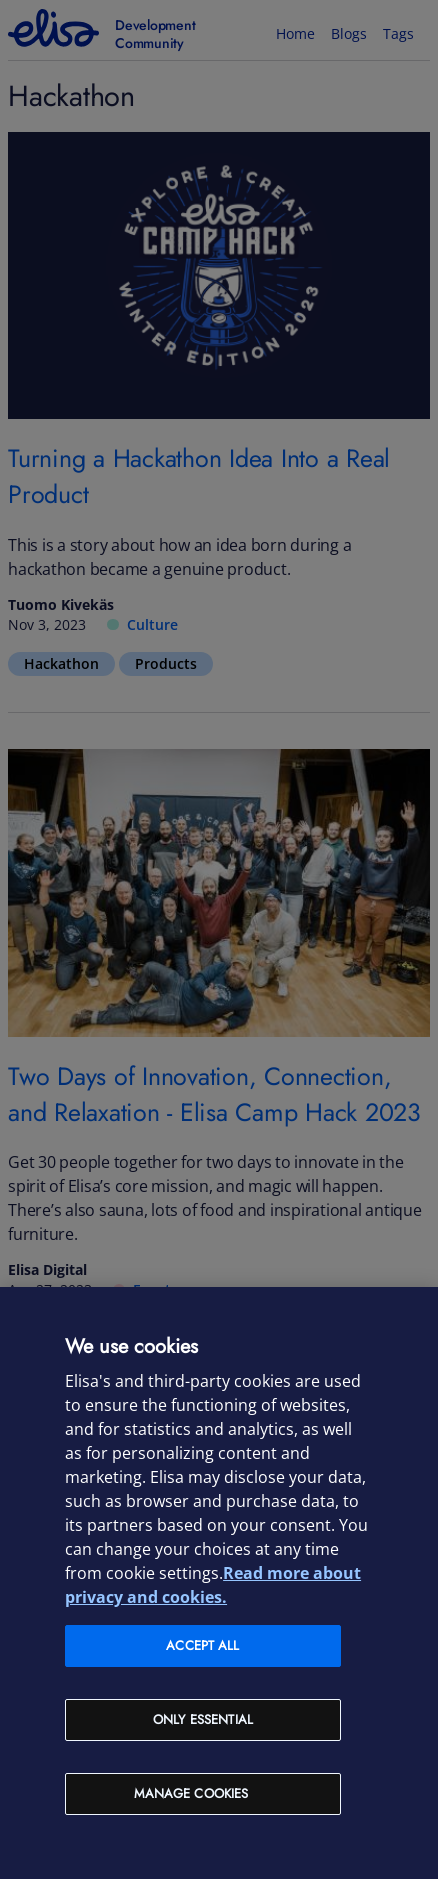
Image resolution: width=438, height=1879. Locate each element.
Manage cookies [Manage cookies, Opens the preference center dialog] (191, 1793)
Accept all (202, 1645)
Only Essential (203, 1719)
